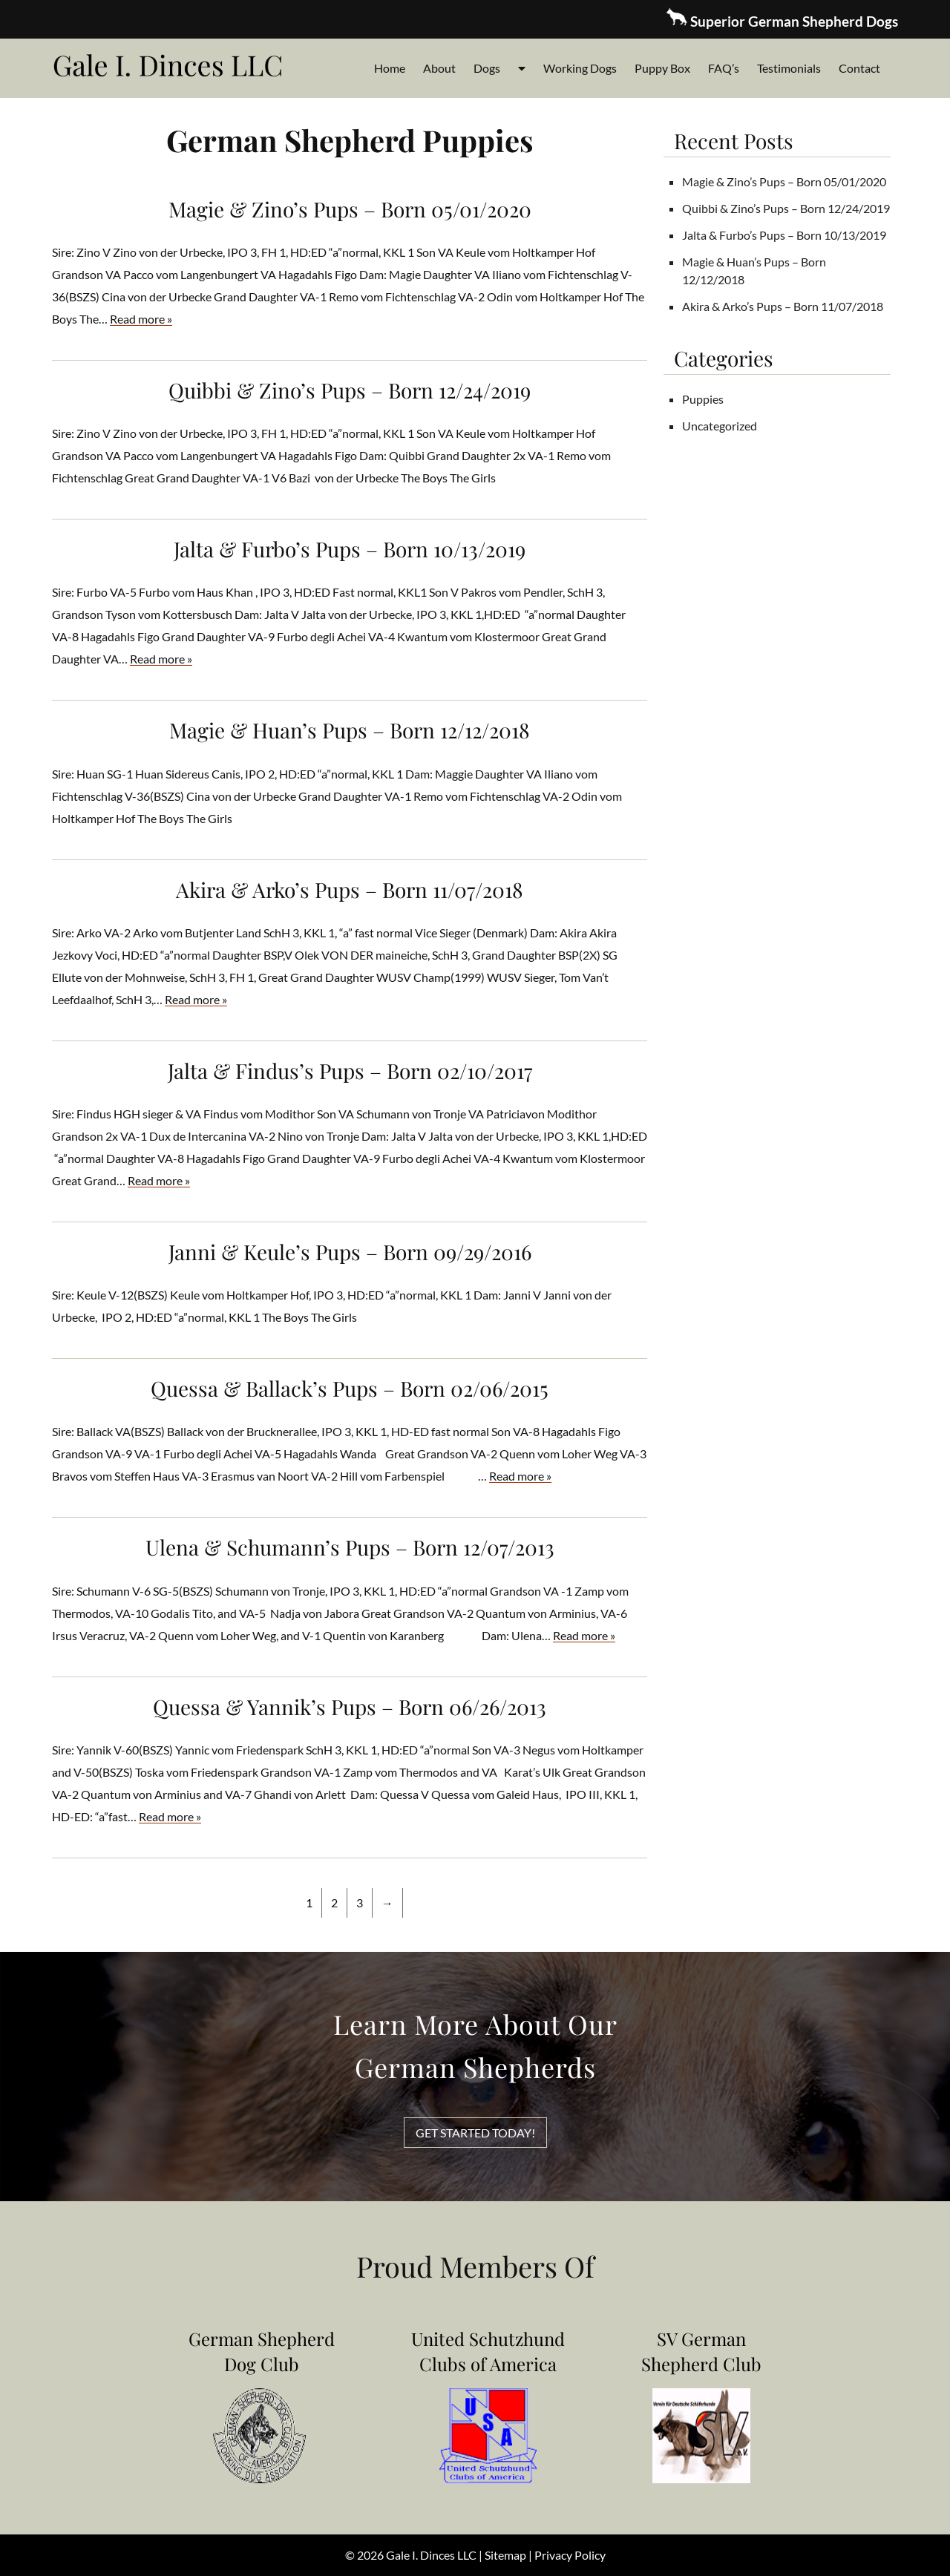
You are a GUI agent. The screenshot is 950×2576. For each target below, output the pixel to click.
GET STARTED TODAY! (475, 2133)
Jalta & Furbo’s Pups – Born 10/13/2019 (349, 549)
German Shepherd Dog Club (262, 2351)
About (439, 68)
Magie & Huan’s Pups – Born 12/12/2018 (349, 730)
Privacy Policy (570, 2555)
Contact (859, 68)
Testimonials (789, 68)
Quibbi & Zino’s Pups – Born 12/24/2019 (349, 390)
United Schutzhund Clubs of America (488, 2351)
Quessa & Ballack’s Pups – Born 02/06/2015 (349, 1388)
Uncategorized (719, 426)
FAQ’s (723, 68)
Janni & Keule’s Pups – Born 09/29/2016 (349, 1251)
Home (389, 68)
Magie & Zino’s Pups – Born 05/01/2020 (349, 209)
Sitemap (505, 2555)
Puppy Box (662, 68)
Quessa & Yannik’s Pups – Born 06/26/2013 (349, 1706)
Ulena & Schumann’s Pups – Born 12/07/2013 (349, 1547)
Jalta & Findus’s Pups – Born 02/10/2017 (350, 1070)
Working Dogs (580, 68)
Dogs (487, 68)
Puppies (703, 399)
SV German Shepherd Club (701, 2351)
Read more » (141, 319)
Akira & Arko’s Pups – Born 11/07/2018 (349, 889)
